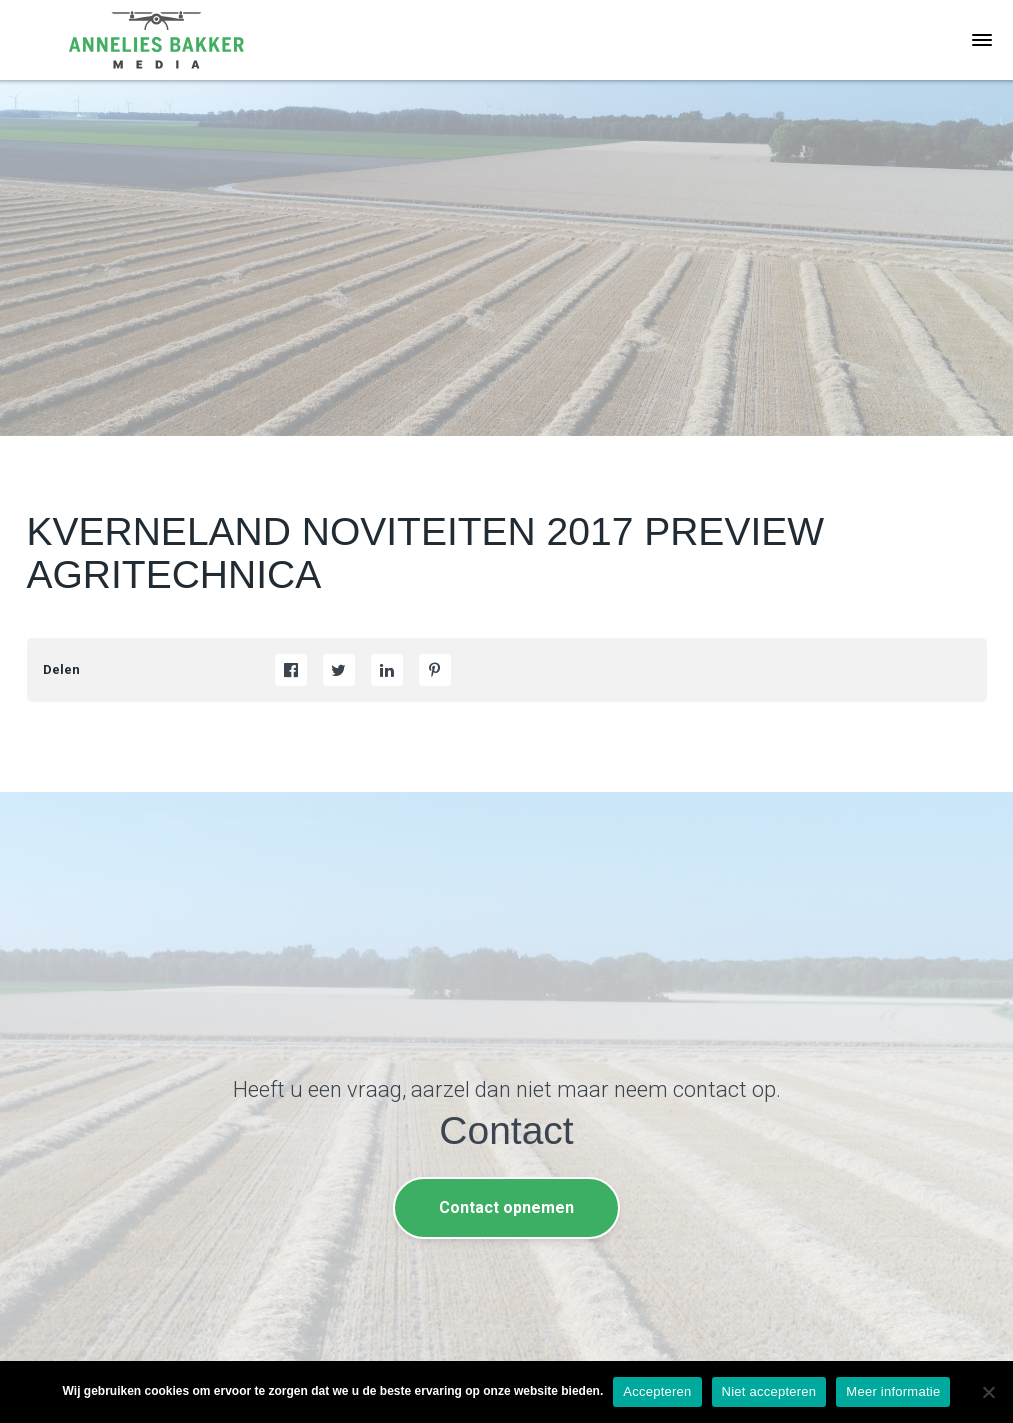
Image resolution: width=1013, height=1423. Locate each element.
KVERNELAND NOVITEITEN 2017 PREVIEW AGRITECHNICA (426, 553)
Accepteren (657, 1391)
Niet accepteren (769, 1391)
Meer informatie (893, 1391)
